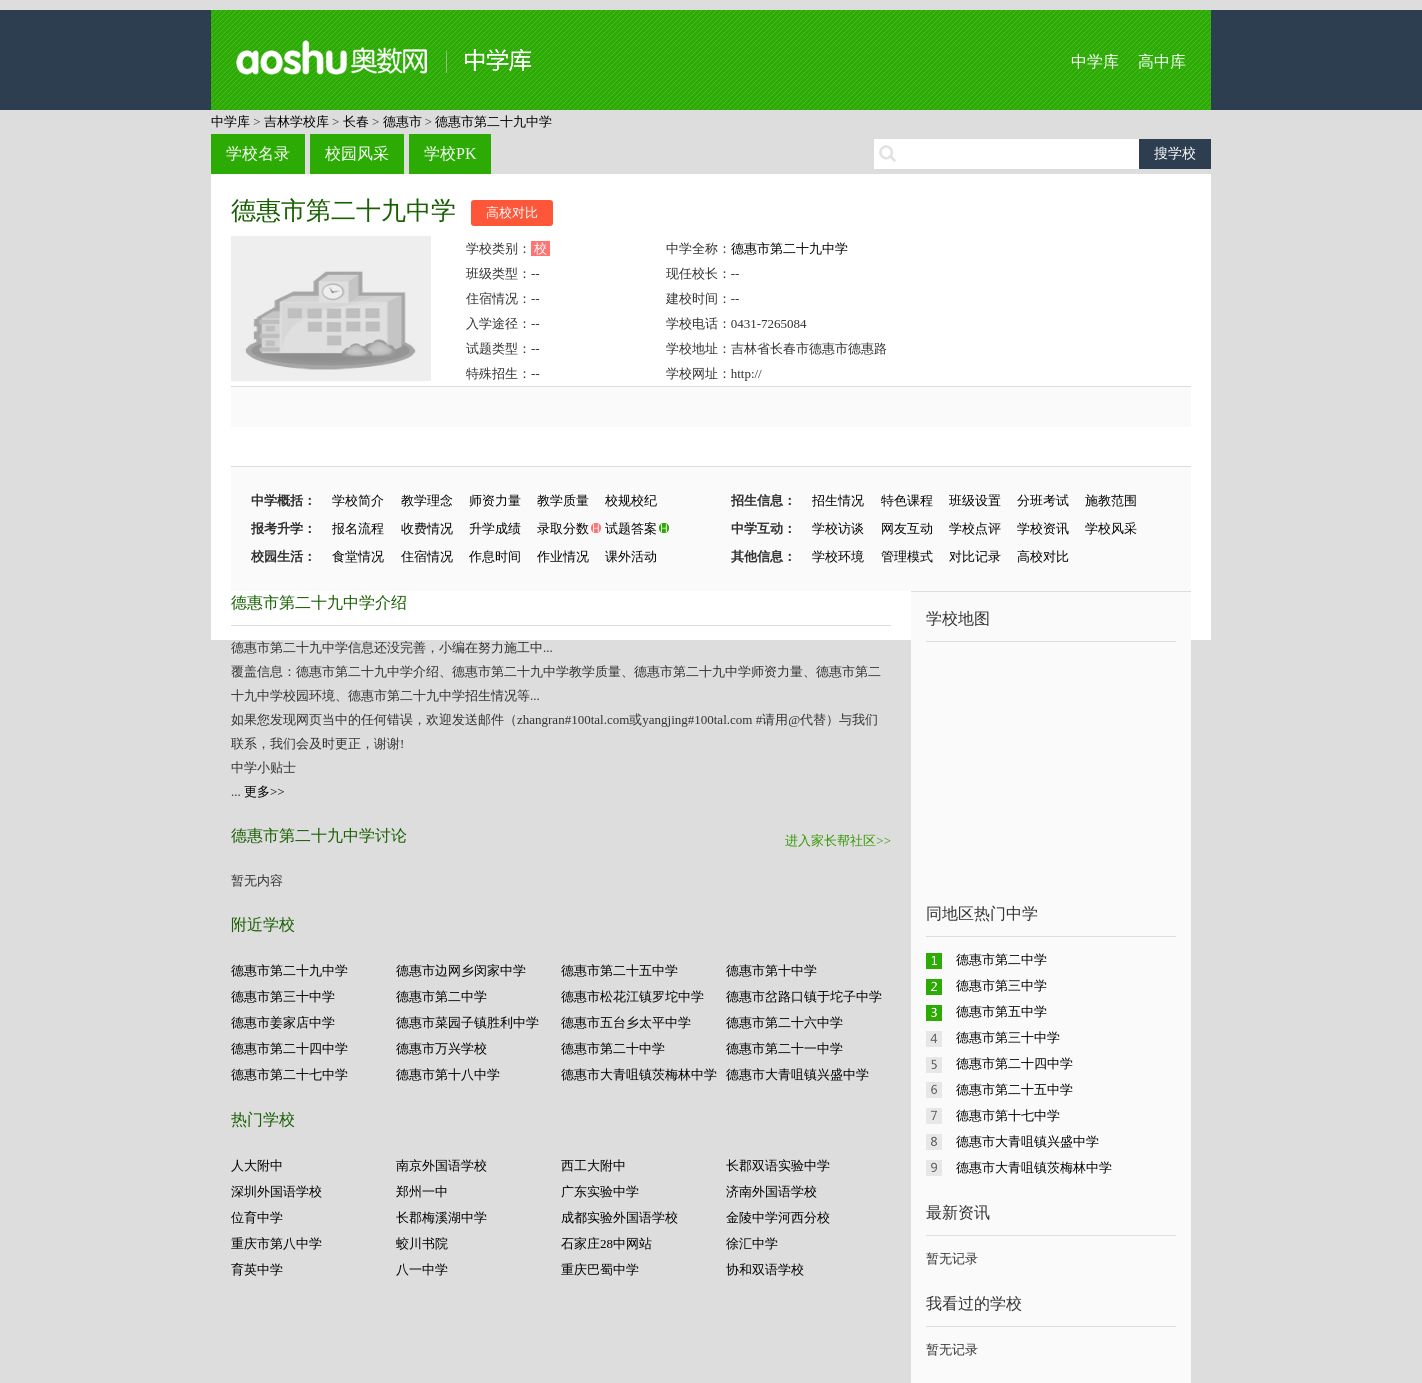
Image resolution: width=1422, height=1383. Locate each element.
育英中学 (257, 1269)
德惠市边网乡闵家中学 (461, 970)
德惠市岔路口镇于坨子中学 (804, 996)
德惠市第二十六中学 (784, 1022)
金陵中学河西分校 (778, 1217)
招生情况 (838, 500)
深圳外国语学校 (276, 1191)
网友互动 (907, 528)
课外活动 (631, 556)
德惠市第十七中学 (1008, 1115)
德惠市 (402, 121)
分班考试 (1043, 500)
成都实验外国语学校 (619, 1217)
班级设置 (975, 500)
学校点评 (975, 528)
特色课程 (907, 500)
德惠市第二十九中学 (493, 121)
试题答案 (631, 528)
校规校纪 (631, 500)
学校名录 (258, 153)
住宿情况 (427, 556)
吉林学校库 (296, 121)
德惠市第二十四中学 (289, 1048)
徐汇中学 (752, 1243)
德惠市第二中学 (441, 996)
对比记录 (975, 556)
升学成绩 (495, 528)
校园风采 (357, 153)
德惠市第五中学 (1001, 1011)
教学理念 (427, 500)
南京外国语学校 (441, 1165)
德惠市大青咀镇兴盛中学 (797, 1074)
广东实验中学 (600, 1191)
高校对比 (512, 212)
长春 (356, 121)
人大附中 (257, 1165)
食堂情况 (358, 556)
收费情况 (427, 528)
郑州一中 (422, 1191)
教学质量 (563, 500)
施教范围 (1111, 500)
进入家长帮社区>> (838, 840)
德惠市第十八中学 (448, 1074)
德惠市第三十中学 (283, 996)
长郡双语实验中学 (778, 1165)
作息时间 (495, 556)
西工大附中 (593, 1165)
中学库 (1095, 61)
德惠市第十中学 (771, 970)
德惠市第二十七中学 (289, 1074)
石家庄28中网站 (606, 1243)
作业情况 (563, 556)
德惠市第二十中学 (613, 1048)
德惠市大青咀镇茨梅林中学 (639, 1074)
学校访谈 (838, 528)
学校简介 (358, 500)
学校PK (450, 153)
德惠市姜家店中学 (283, 1022)
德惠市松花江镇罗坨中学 (632, 996)
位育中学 (257, 1217)
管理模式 (907, 556)
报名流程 (358, 528)
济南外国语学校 (771, 1191)
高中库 (1162, 61)
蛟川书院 (422, 1243)
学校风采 (1111, 528)
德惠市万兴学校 (441, 1048)
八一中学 (422, 1269)
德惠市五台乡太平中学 (626, 1022)
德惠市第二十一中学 (784, 1048)
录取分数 (563, 528)
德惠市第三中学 (1001, 985)
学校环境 (838, 556)
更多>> (264, 791)
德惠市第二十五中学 (619, 970)
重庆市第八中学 (276, 1243)
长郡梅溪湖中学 (441, 1217)
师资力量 (495, 500)
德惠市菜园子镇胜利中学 (467, 1022)
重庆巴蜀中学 (600, 1269)
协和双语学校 (765, 1269)
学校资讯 (1043, 528)
